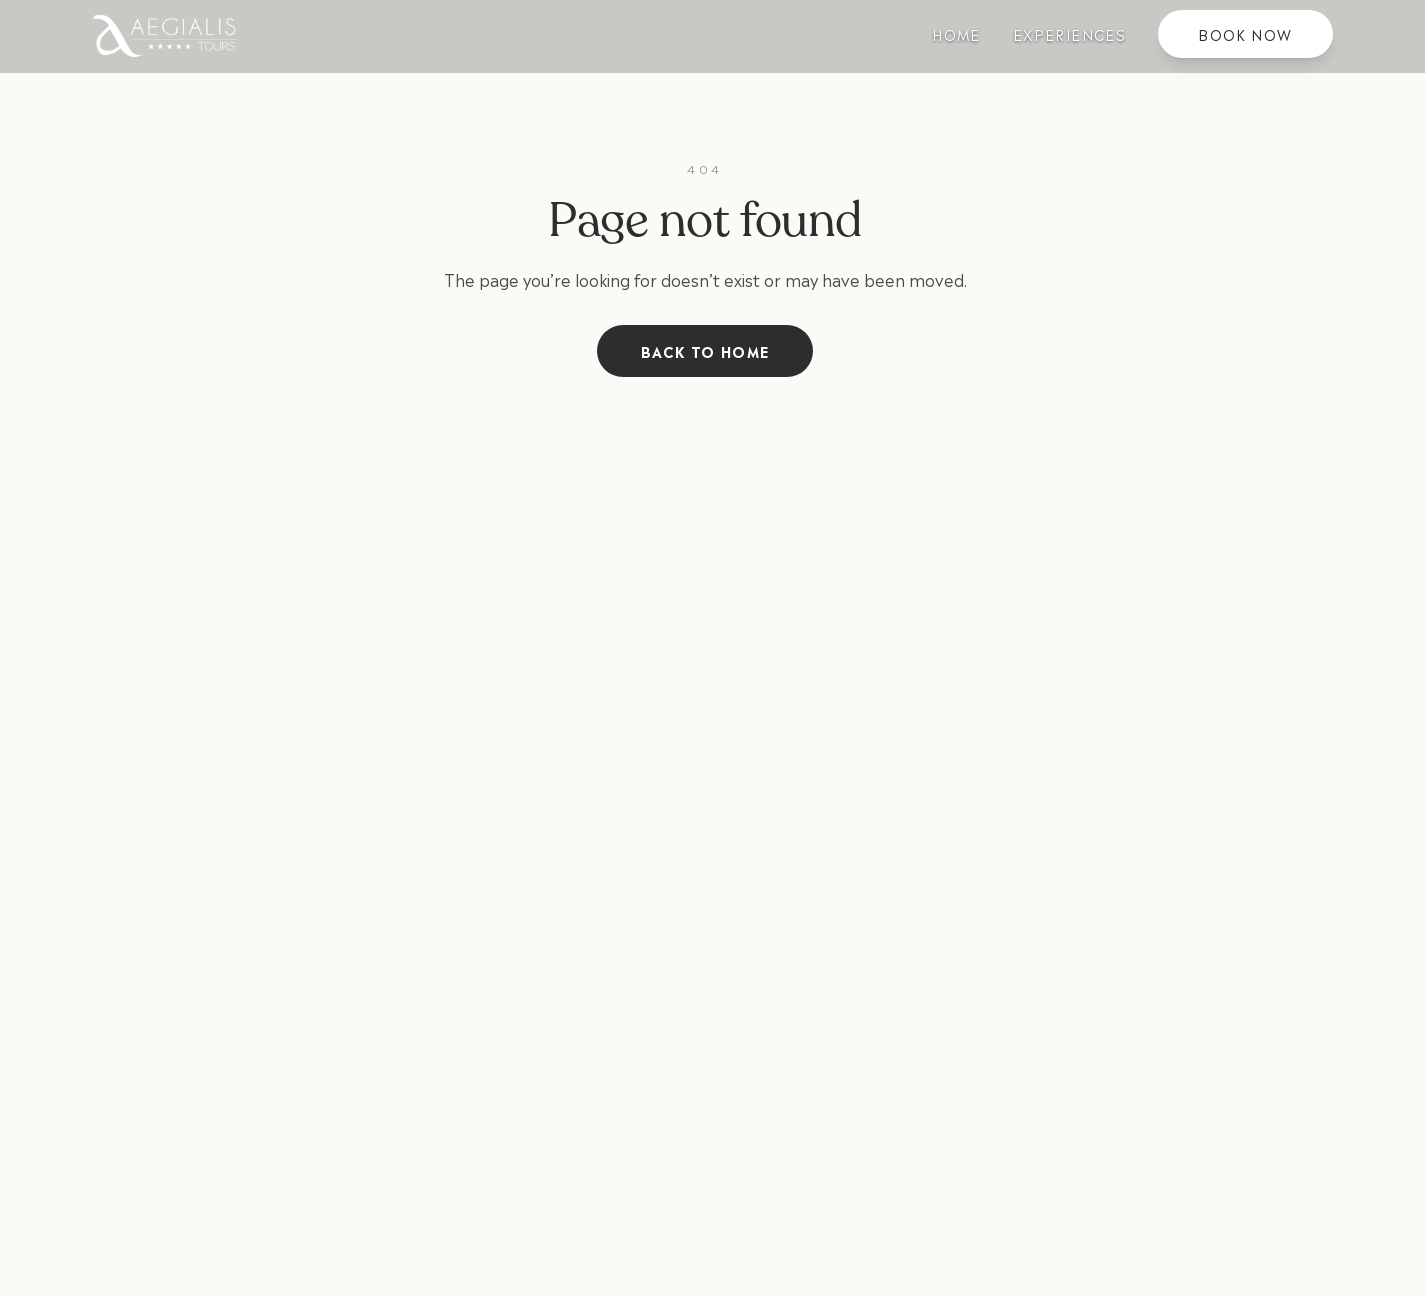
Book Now (1245, 33)
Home (956, 34)
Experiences (1069, 34)
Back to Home (705, 350)
